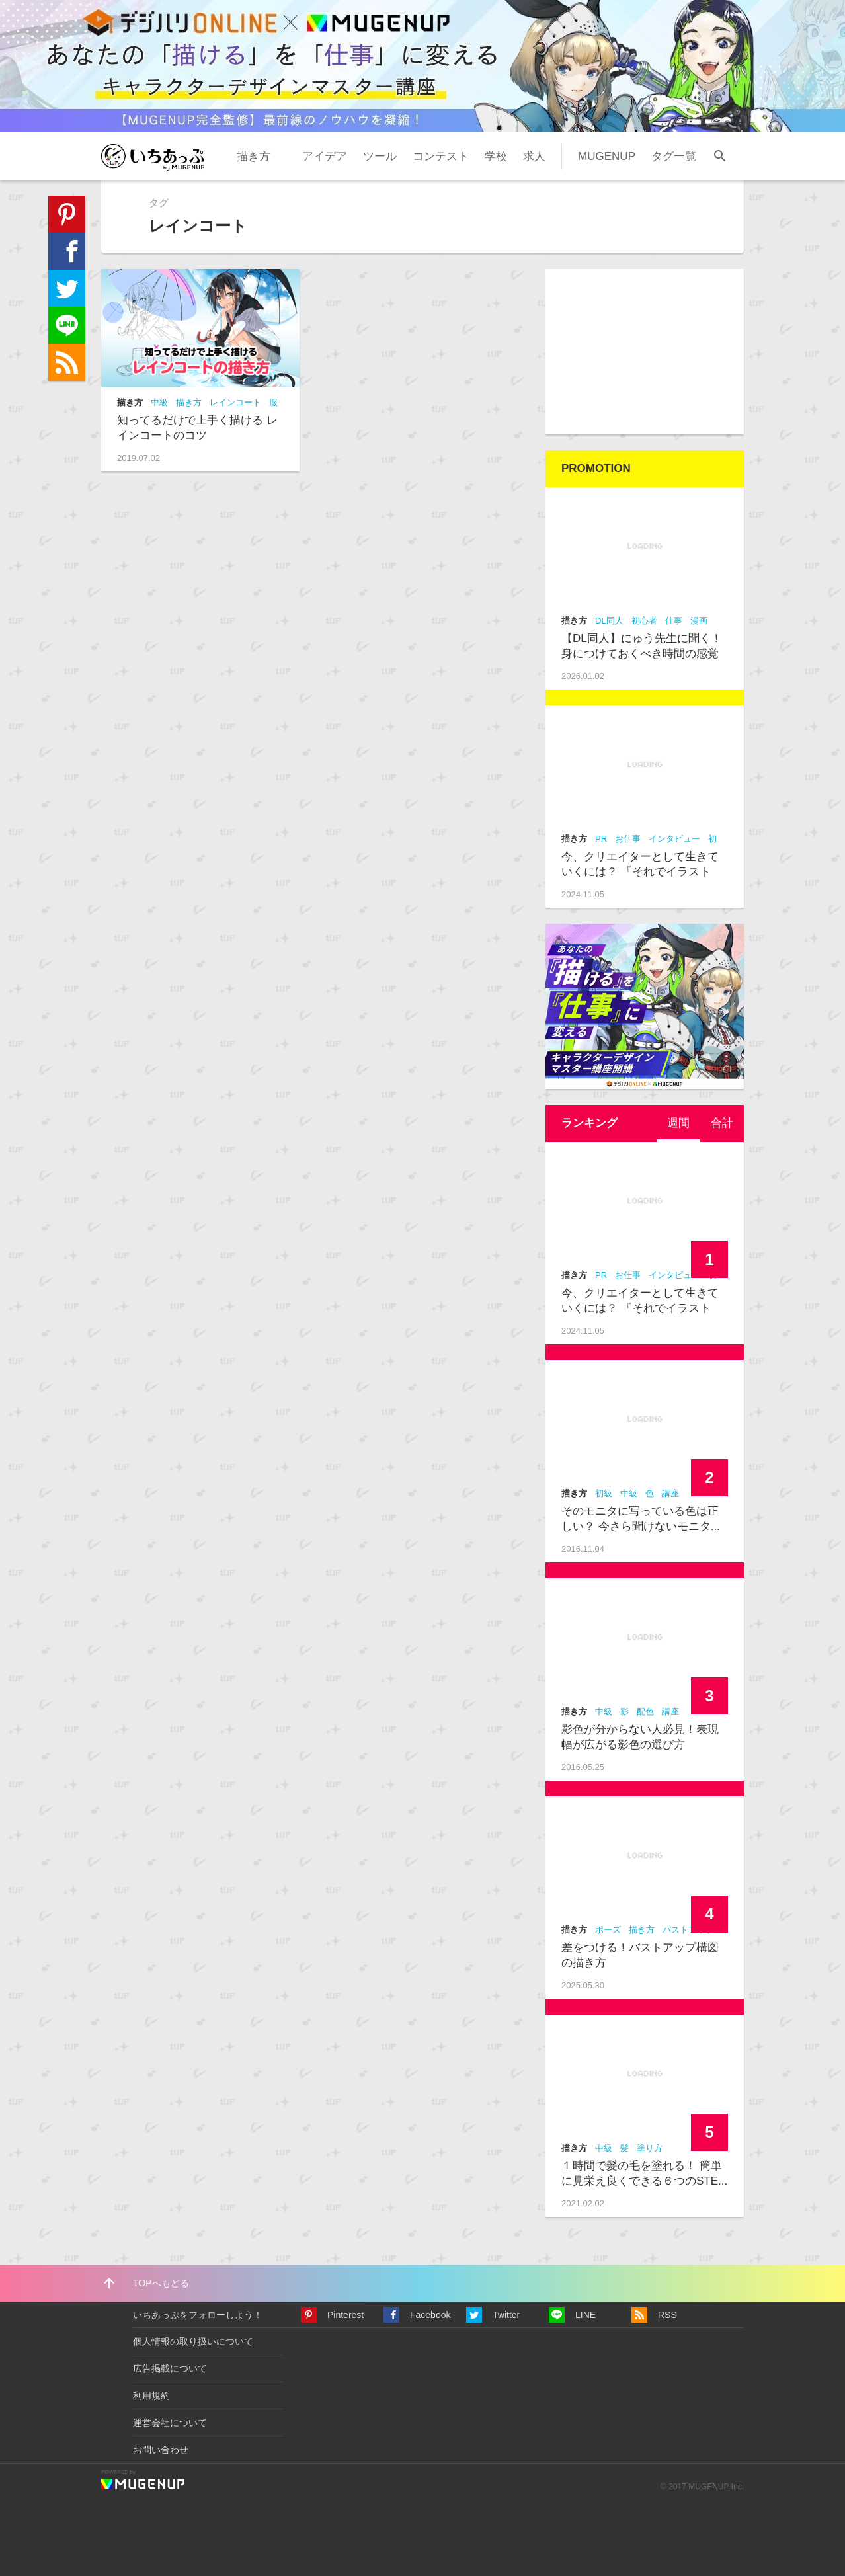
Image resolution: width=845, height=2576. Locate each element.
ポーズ (608, 1930)
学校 (496, 156)
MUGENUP (606, 156)
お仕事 (628, 839)
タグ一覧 (673, 156)
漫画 (698, 620)
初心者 (644, 620)
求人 (534, 156)
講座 (670, 1493)
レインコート (235, 402)
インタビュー (674, 839)
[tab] (678, 1123)
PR (601, 839)
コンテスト (441, 156)
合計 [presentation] (722, 1123)
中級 (159, 402)
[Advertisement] (644, 351)
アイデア (324, 156)
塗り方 (650, 2148)
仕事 (673, 620)
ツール (380, 156)
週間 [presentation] (678, 1123)
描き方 (253, 156)
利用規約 (151, 2395)
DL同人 (609, 620)
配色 (645, 1711)
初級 (603, 1493)
